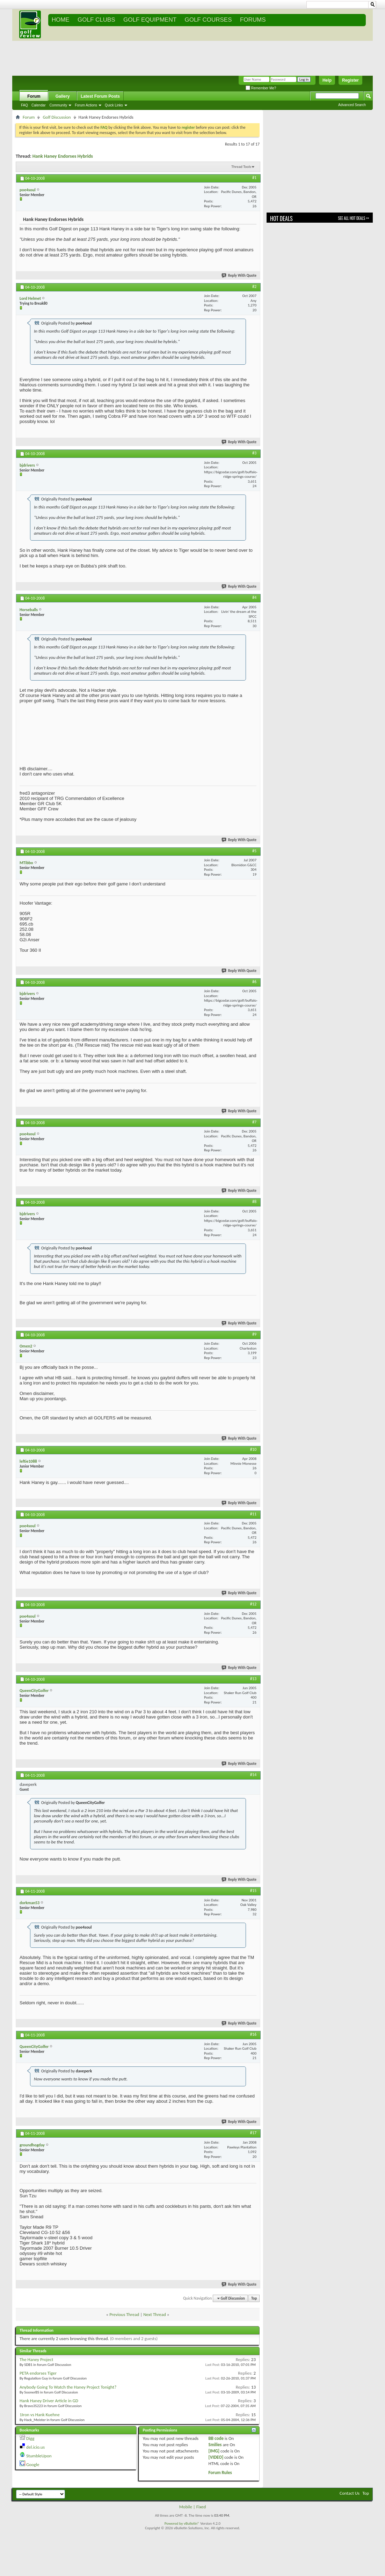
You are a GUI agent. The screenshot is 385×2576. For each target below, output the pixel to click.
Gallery (63, 96)
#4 (254, 597)
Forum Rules (220, 2472)
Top (254, 2298)
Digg (30, 2438)
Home (61, 19)
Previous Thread (124, 2314)
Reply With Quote (239, 275)
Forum (33, 96)
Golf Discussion (57, 117)
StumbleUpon (39, 2455)
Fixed (201, 2506)
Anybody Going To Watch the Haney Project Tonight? (68, 2387)
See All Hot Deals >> (353, 218)
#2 (254, 286)
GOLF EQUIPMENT (149, 19)
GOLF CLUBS (96, 19)
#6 (254, 981)
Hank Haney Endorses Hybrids (62, 156)
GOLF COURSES (208, 19)
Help (327, 80)
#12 (253, 1604)
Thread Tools (241, 166)
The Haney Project (36, 2359)
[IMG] (214, 2450)
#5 (254, 850)
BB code (216, 2438)
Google (32, 2464)
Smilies (215, 2444)
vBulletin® (191, 2523)
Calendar (38, 105)
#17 (253, 2132)
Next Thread (154, 2314)
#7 (254, 1122)
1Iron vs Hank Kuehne (40, 2414)
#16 (253, 2034)
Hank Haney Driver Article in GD (49, 2400)
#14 (253, 1774)
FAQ (24, 105)
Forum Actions (86, 105)
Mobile (185, 2506)
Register (350, 80)
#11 (253, 1514)
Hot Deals (281, 218)
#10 (253, 1449)
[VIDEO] (216, 2457)
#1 (254, 177)
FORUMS (253, 19)
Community (58, 105)
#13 (253, 1678)
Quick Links (114, 105)
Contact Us (349, 2493)
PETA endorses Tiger (38, 2373)
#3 (254, 453)
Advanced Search (352, 105)
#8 (254, 1201)
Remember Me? (261, 88)
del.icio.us (35, 2447)
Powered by (174, 2523)
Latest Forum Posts (100, 96)
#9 (254, 1334)
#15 (253, 1890)
